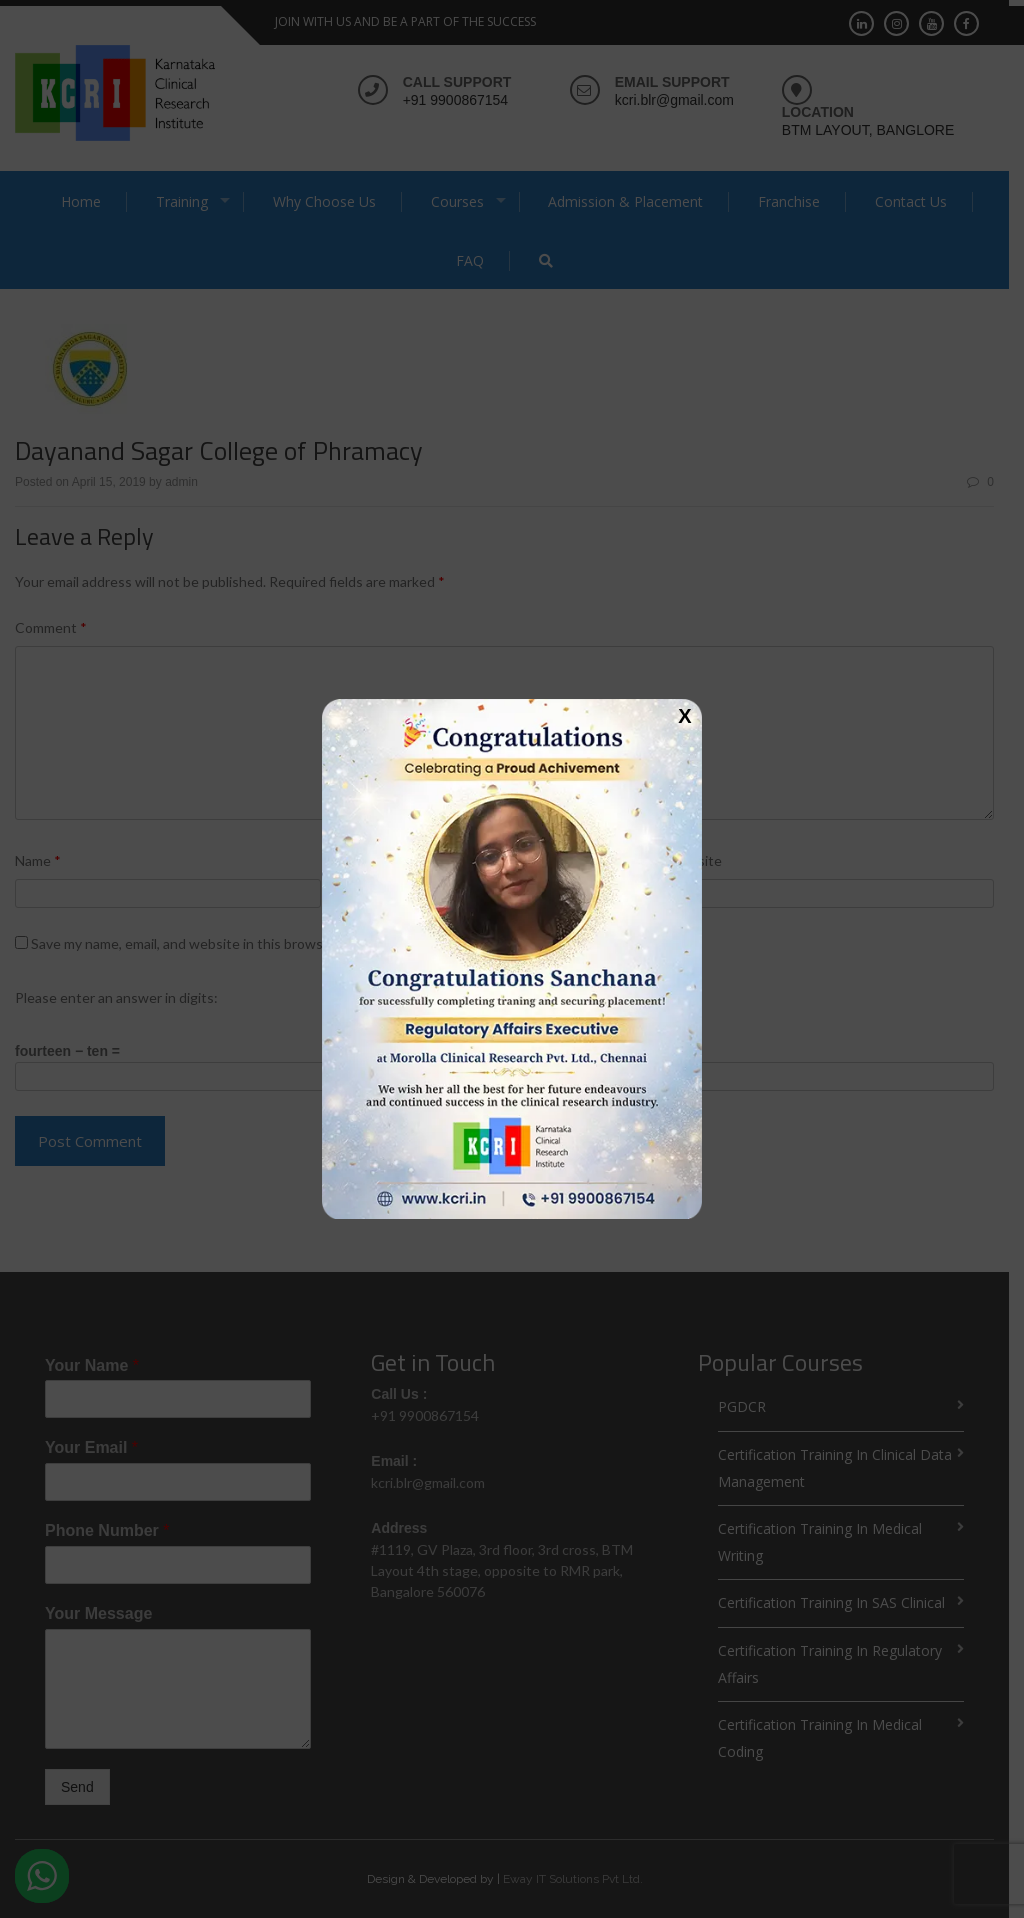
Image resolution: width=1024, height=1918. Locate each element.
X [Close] (684, 715)
